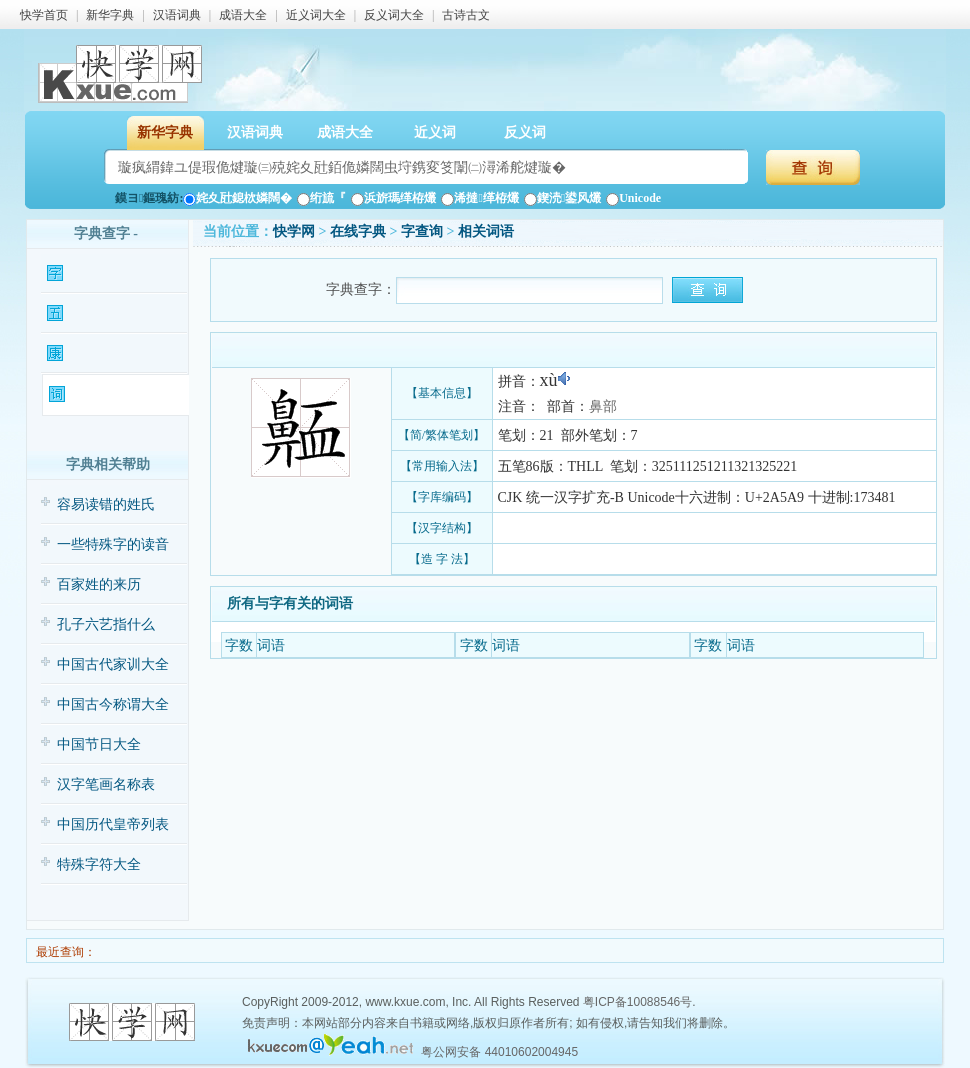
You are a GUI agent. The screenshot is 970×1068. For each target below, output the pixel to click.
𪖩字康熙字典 (114, 354)
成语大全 (243, 15)
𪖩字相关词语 (116, 395)
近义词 (435, 132)
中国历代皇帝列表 (113, 824)
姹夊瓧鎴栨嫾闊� (237, 198)
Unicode (633, 198)
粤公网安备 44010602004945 (499, 1052)
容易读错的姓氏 (106, 504)
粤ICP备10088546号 (637, 1002)
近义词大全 (316, 15)
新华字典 (110, 15)
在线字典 (358, 231)
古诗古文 (466, 15)
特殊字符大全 (99, 864)
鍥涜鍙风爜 (562, 198)
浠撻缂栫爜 (479, 198)
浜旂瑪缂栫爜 (393, 198)
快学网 (294, 231)
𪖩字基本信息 (114, 274)
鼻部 (603, 406)
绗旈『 (321, 198)
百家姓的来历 (99, 584)
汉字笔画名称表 (106, 784)
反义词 (525, 132)
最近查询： (64, 952)
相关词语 (486, 231)
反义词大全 (394, 15)
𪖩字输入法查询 (114, 314)
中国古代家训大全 (113, 664)
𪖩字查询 (422, 231)
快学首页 (44, 15)
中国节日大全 (99, 744)
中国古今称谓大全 (113, 704)
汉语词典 (177, 15)
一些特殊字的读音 (113, 544)
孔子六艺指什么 (106, 624)
